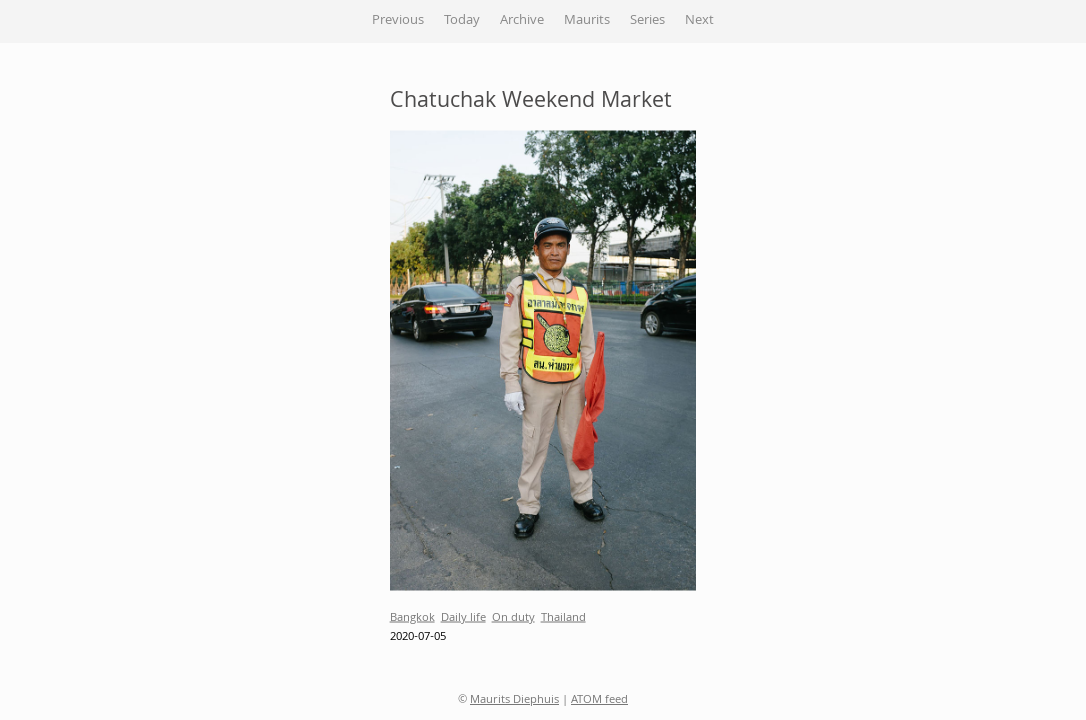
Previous (398, 21)
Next (699, 21)
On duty (513, 617)
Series (647, 21)
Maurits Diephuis (514, 700)
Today (462, 21)
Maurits (587, 21)
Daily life (463, 617)
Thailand (563, 617)
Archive (522, 21)
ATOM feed (599, 700)
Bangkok (412, 617)
